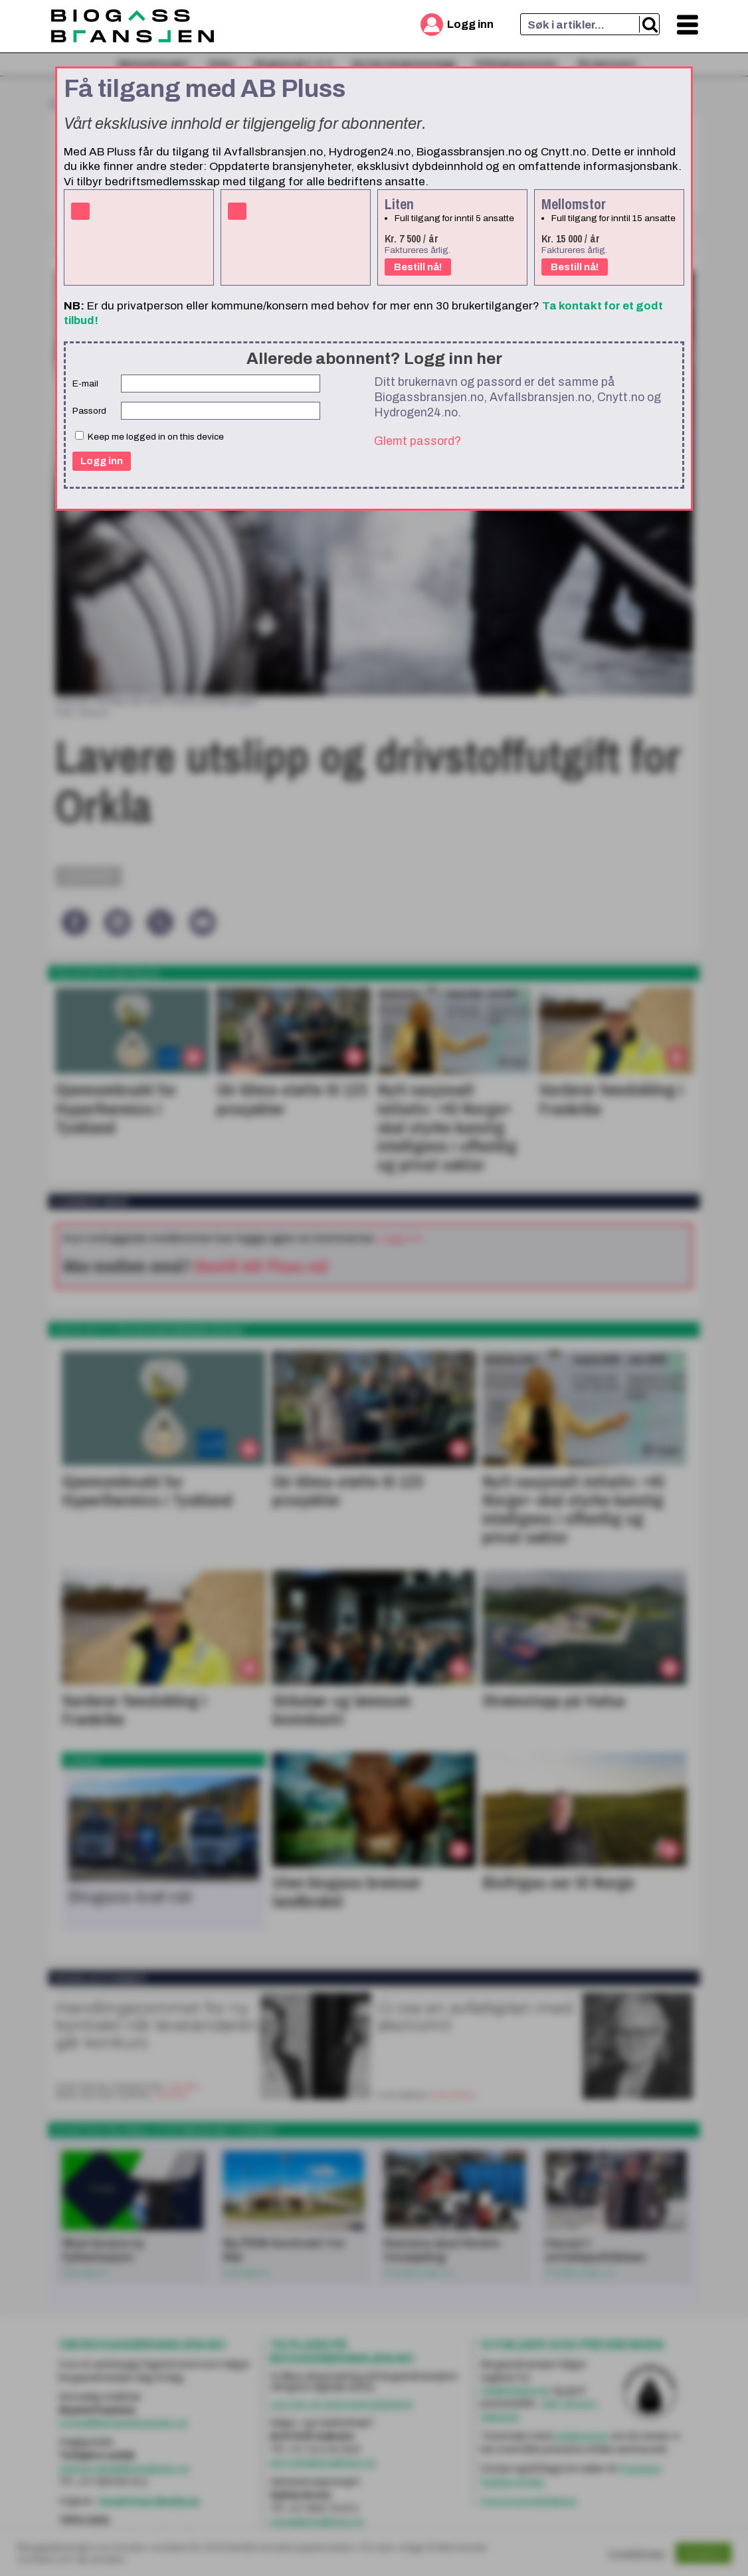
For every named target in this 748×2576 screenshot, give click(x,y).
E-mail (85, 383)
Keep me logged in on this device (149, 436)
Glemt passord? (417, 441)
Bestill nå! (418, 267)
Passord (89, 411)
